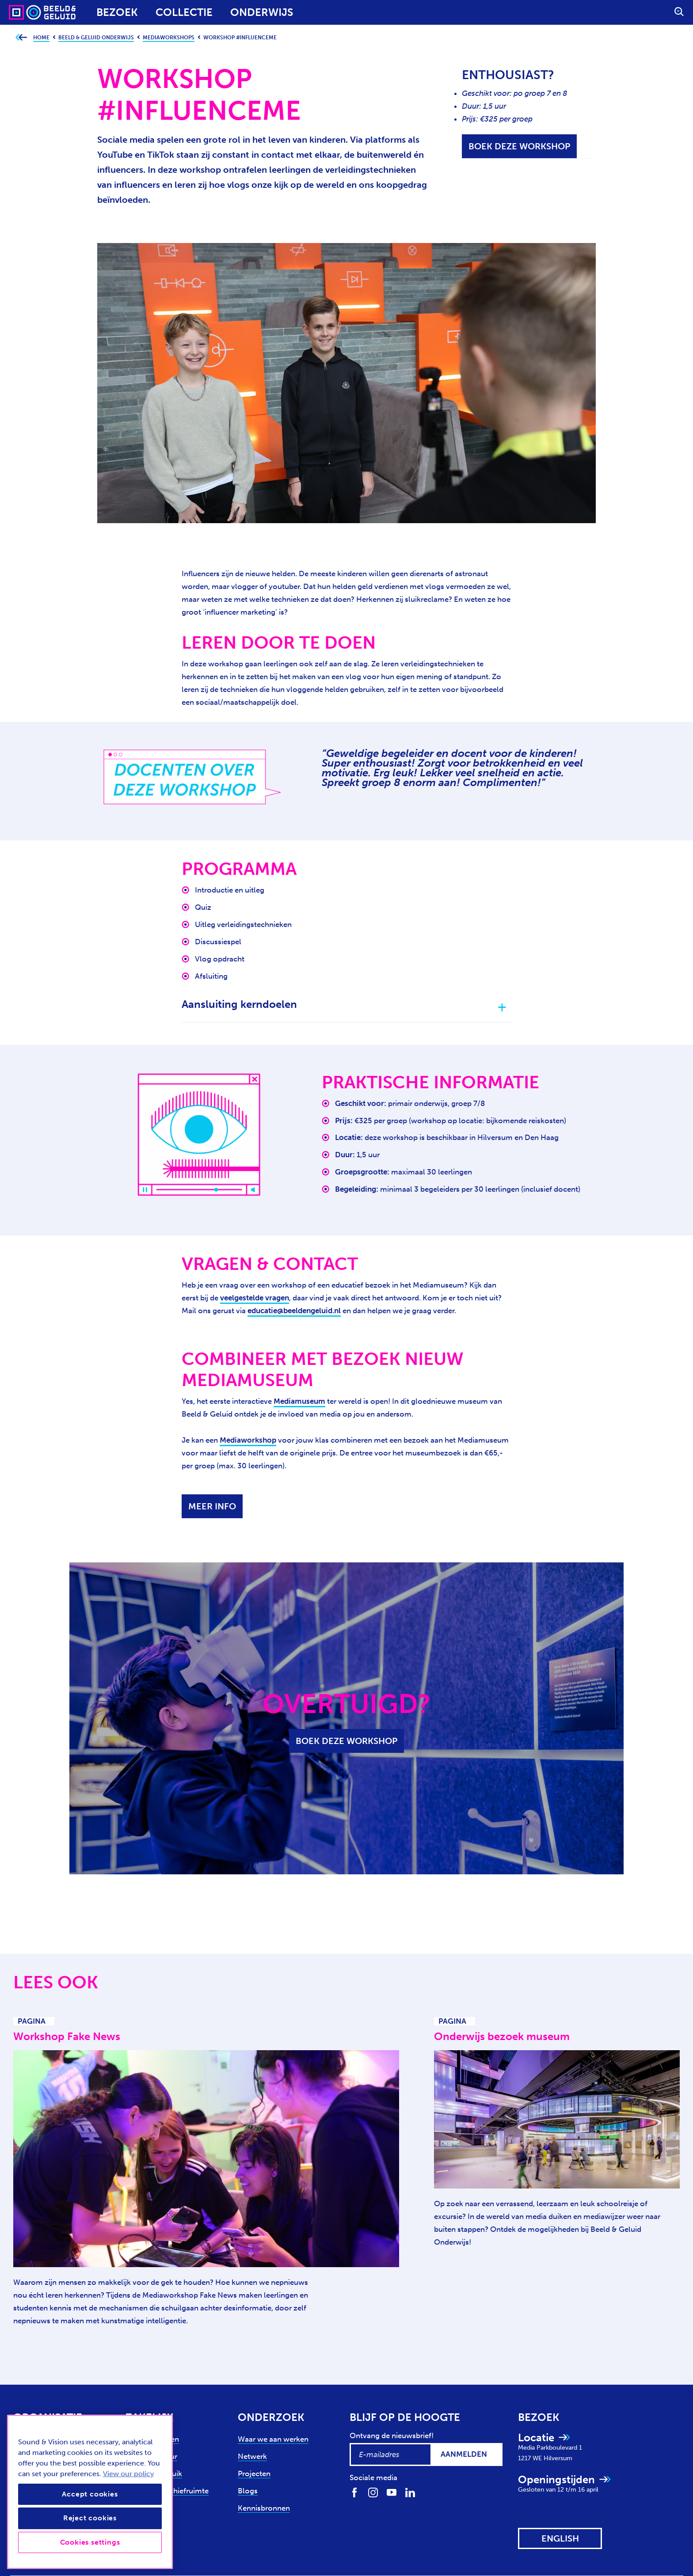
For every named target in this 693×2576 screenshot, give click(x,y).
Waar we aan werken (273, 2439)
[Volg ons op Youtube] (391, 2491)
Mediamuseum (299, 1401)
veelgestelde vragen (254, 1297)
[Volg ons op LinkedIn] (410, 2491)
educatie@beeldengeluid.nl (294, 1310)
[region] (90, 2492)
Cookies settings (90, 2542)
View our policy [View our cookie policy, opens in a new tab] (128, 2474)
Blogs (248, 2490)
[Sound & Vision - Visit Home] (25, 12)
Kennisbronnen (264, 2508)
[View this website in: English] (560, 2538)
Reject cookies (90, 2518)
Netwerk (252, 2456)
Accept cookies (90, 2494)
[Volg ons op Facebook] (354, 2491)
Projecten (254, 2473)
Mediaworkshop (248, 1440)
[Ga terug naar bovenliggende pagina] (21, 38)
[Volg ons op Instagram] (373, 2491)
